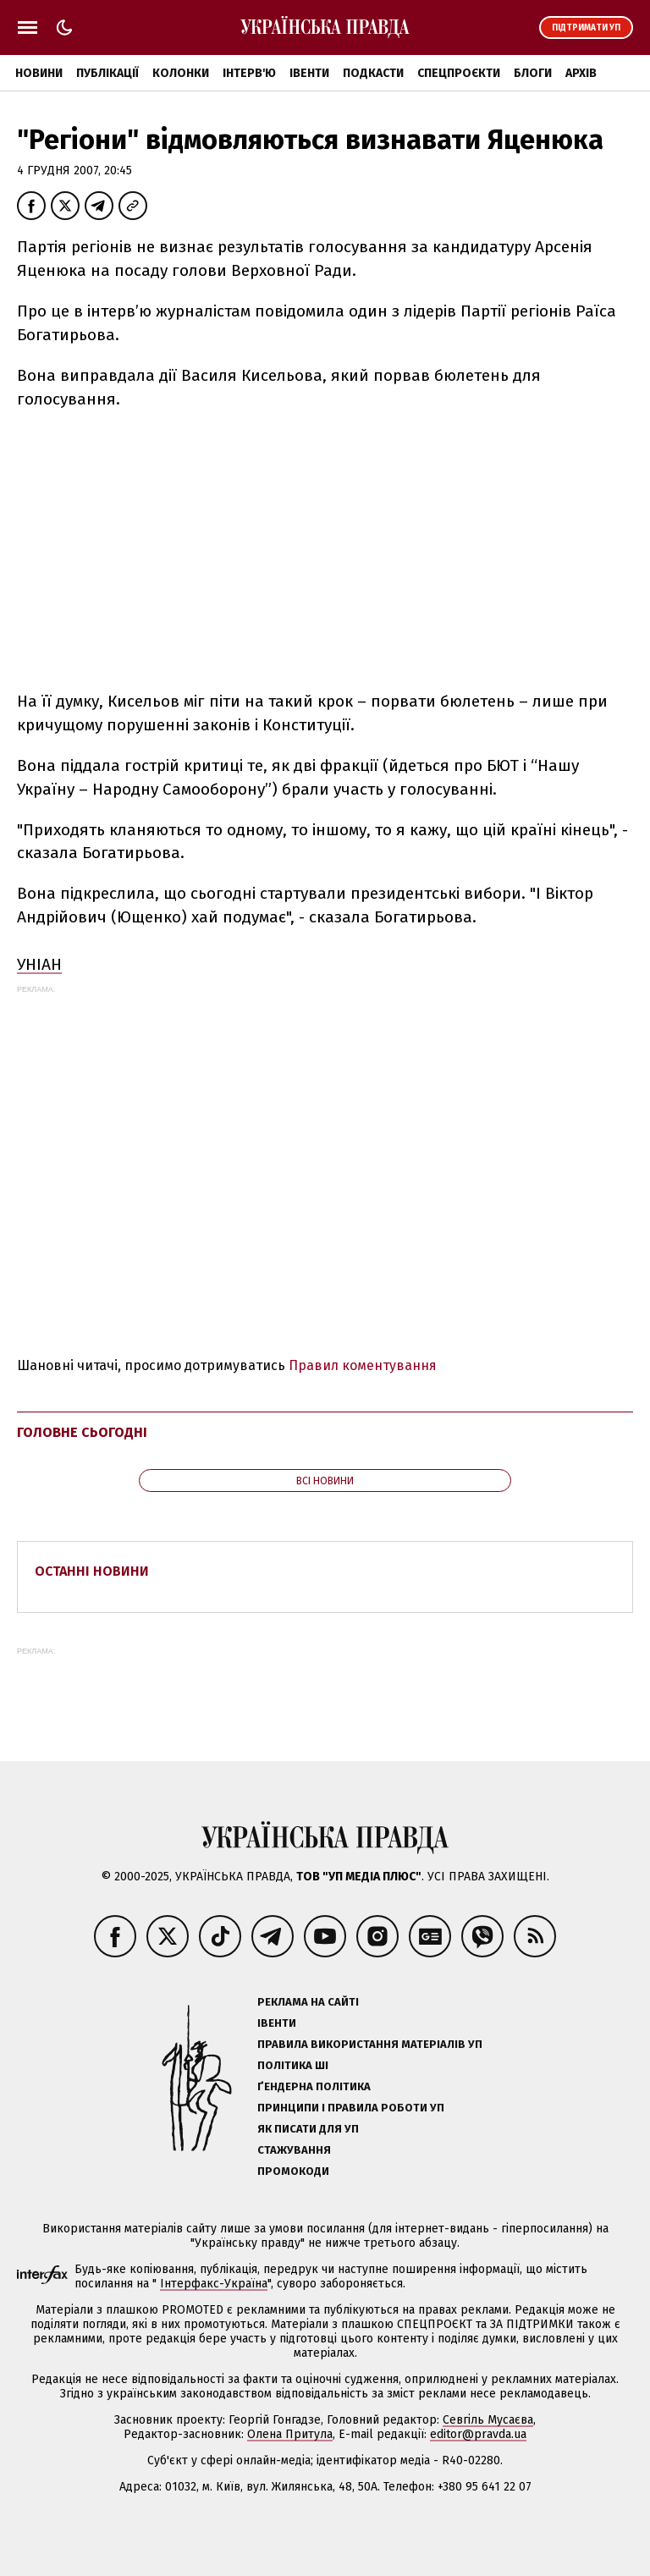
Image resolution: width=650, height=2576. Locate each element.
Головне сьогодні (82, 1432)
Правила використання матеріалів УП (369, 2044)
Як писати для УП (308, 2128)
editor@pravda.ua (478, 2434)
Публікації (107, 73)
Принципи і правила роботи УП (350, 2107)
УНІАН (39, 964)
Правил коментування (363, 1365)
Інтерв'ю (249, 73)
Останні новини (92, 1571)
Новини (39, 73)
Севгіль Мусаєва (488, 2420)
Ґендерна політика (314, 2086)
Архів (581, 73)
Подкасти (373, 73)
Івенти (309, 73)
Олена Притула (290, 2434)
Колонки (180, 73)
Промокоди (293, 2171)
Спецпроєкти (458, 73)
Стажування (294, 2150)
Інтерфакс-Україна (213, 2283)
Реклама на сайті (308, 2001)
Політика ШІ (292, 2065)
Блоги (533, 73)
